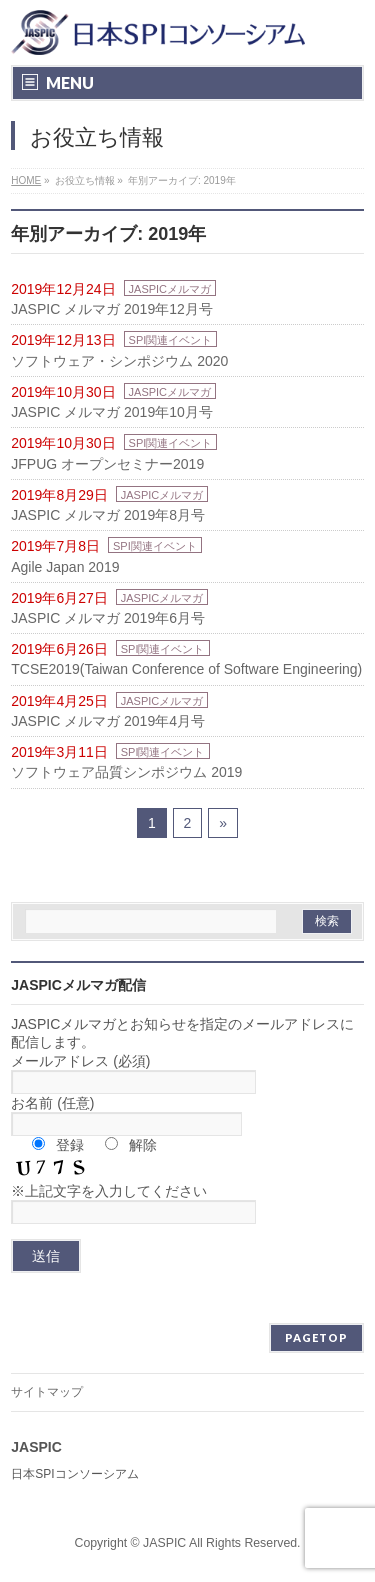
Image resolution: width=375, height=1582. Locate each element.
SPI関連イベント (171, 340)
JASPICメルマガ (170, 289)
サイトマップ (47, 1392)
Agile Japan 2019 (65, 567)
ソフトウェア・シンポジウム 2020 (119, 361)
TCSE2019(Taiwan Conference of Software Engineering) (186, 669)
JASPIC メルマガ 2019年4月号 (108, 721)
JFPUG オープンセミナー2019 (107, 464)
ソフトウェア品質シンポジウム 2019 (126, 772)
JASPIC (164, 1543)
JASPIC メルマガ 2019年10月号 (112, 412)
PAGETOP (316, 1337)
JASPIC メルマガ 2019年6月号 (108, 618)
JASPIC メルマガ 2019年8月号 (108, 515)
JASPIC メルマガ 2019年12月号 (112, 309)
